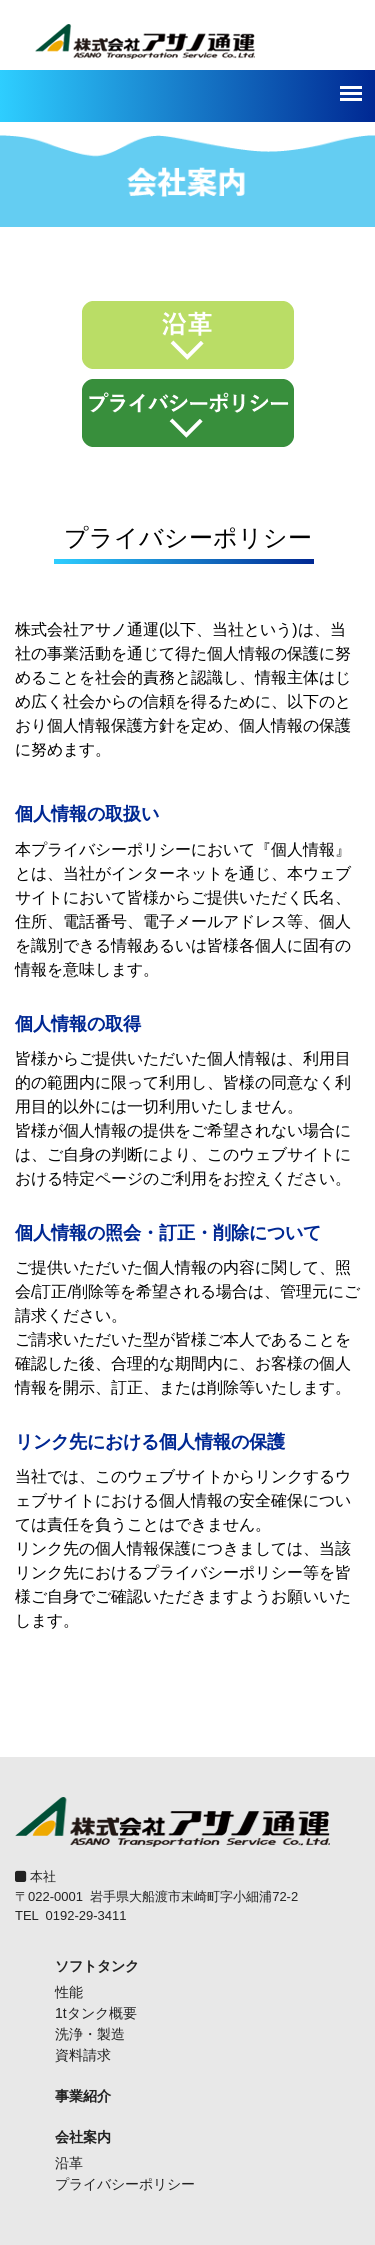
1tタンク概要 (96, 2013)
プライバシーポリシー (125, 2184)
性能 (69, 1992)
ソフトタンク (97, 1966)
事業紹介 (83, 2096)
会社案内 (83, 2137)
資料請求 (83, 2055)
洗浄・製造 (90, 2034)
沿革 (69, 2163)
